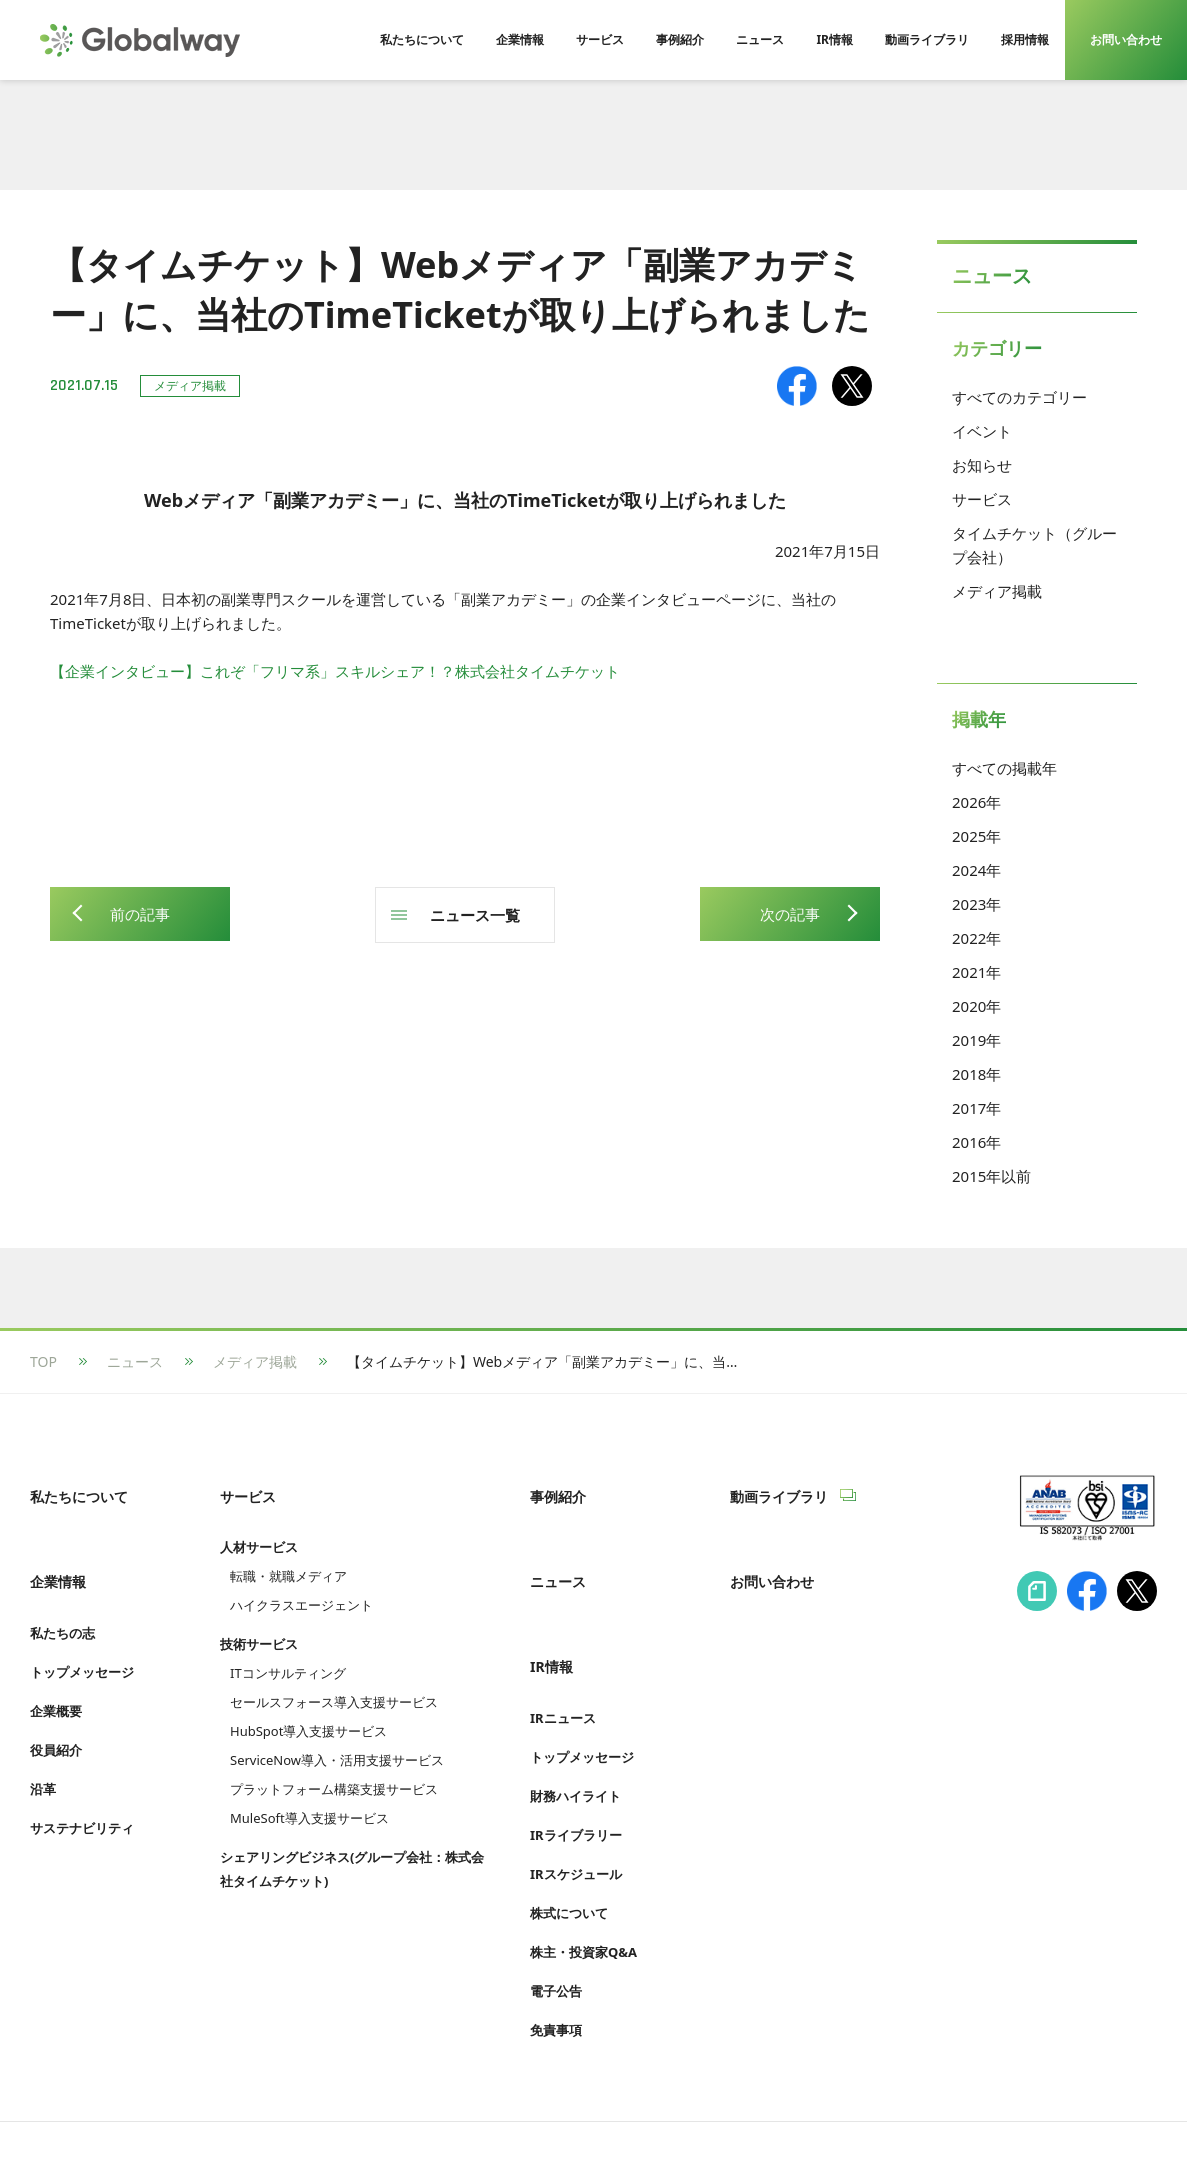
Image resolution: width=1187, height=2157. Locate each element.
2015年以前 (991, 1176)
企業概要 (56, 1665)
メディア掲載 (997, 591)
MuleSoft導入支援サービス (309, 1795)
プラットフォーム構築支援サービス (334, 1766)
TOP (43, 1361)
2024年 (976, 870)
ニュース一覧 (475, 915)
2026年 (976, 802)
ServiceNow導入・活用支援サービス (337, 1737)
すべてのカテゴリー (1019, 397)
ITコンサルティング (288, 1650)
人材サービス (259, 1524)
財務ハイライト (575, 1727)
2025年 (976, 836)
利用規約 (461, 2103)
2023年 (976, 904)
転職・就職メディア (288, 1553)
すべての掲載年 (1004, 768)
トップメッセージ (82, 1626)
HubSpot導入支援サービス (308, 1708)
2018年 (976, 1074)
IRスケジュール (576, 1805)
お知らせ (982, 465)
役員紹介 (56, 1704)
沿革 (43, 1743)
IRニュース (563, 1649)
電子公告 (556, 1922)
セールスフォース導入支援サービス (334, 1679)
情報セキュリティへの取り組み (128, 2103)
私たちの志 (62, 1587)
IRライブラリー (576, 1766)
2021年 (976, 972)
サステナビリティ (82, 1782)
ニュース (135, 1361)
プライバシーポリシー (330, 2103)
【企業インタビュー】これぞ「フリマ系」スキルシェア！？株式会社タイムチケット (335, 671)
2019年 (976, 1040)
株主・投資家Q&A (583, 1883)
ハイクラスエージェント (301, 1582)
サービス (982, 499)
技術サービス (259, 1621)
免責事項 (556, 1961)
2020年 (976, 1006)
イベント (982, 431)
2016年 (976, 1142)
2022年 (976, 938)
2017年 (976, 1108)
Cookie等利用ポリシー (594, 2103)
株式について (569, 1844)
